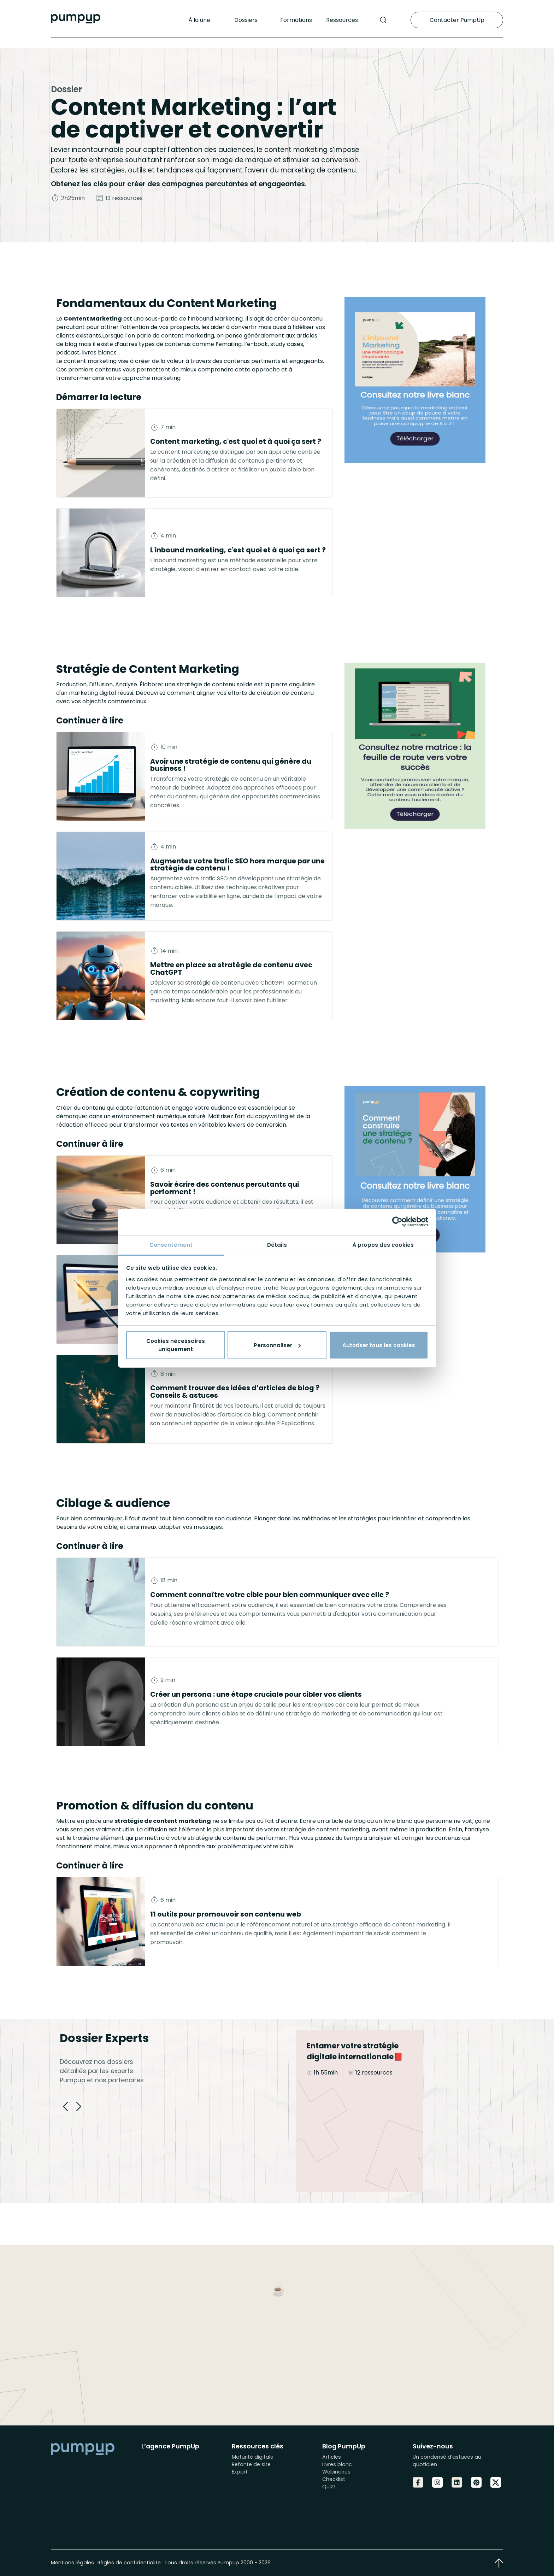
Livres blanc (337, 2464)
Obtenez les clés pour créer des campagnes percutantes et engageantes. (179, 184)
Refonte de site (251, 2464)
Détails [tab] (277, 1245)
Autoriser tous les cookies (378, 1345)
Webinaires (336, 2471)
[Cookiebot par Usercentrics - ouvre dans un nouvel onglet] (397, 1221)
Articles (331, 2456)
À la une (199, 20)
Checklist (333, 2479)
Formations (296, 20)
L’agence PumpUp (170, 2446)
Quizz (329, 2486)
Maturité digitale (252, 2456)
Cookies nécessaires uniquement (175, 1345)
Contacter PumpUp (457, 20)
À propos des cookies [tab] (383, 1245)
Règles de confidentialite (129, 2562)
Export (240, 2471)
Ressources (342, 20)
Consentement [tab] (171, 1245)
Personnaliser (277, 1345)
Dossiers (246, 20)
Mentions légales (72, 2562)
